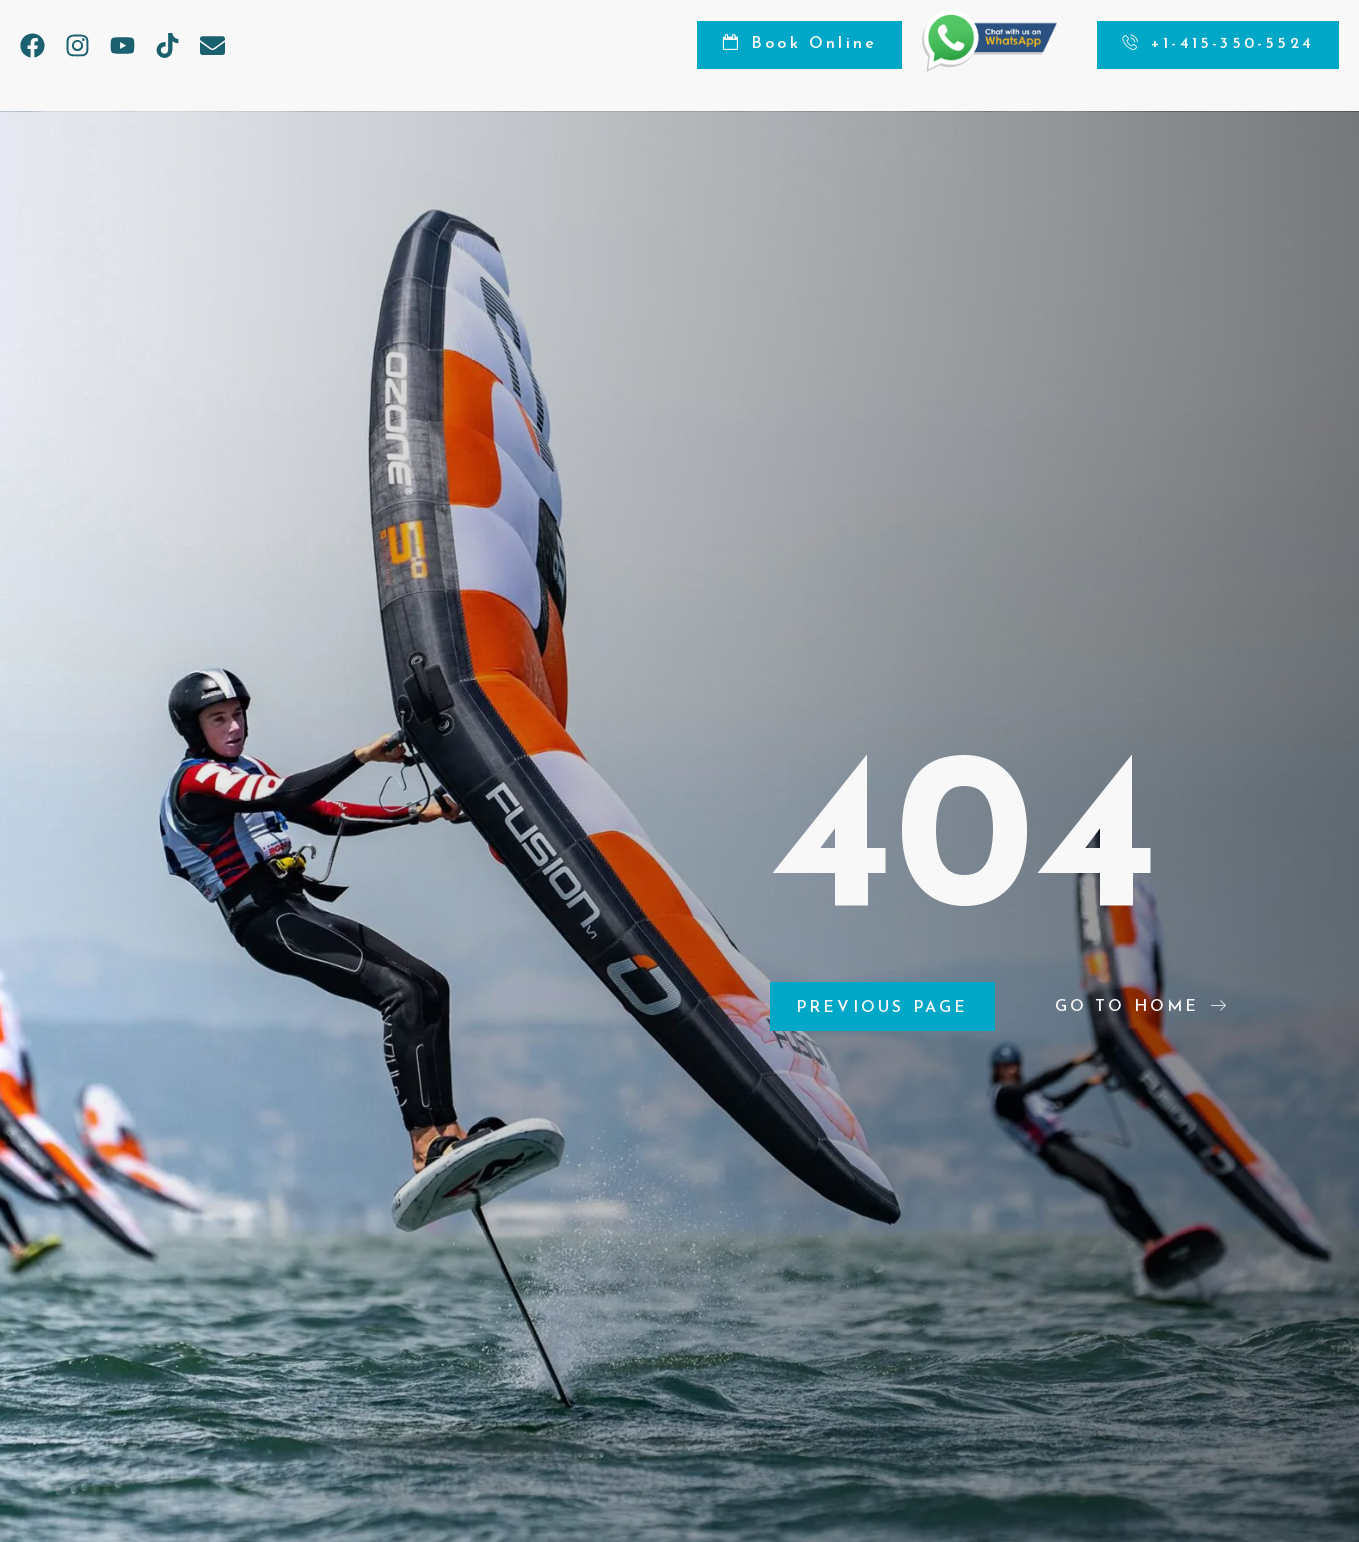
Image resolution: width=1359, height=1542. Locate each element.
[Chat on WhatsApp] (989, 67)
